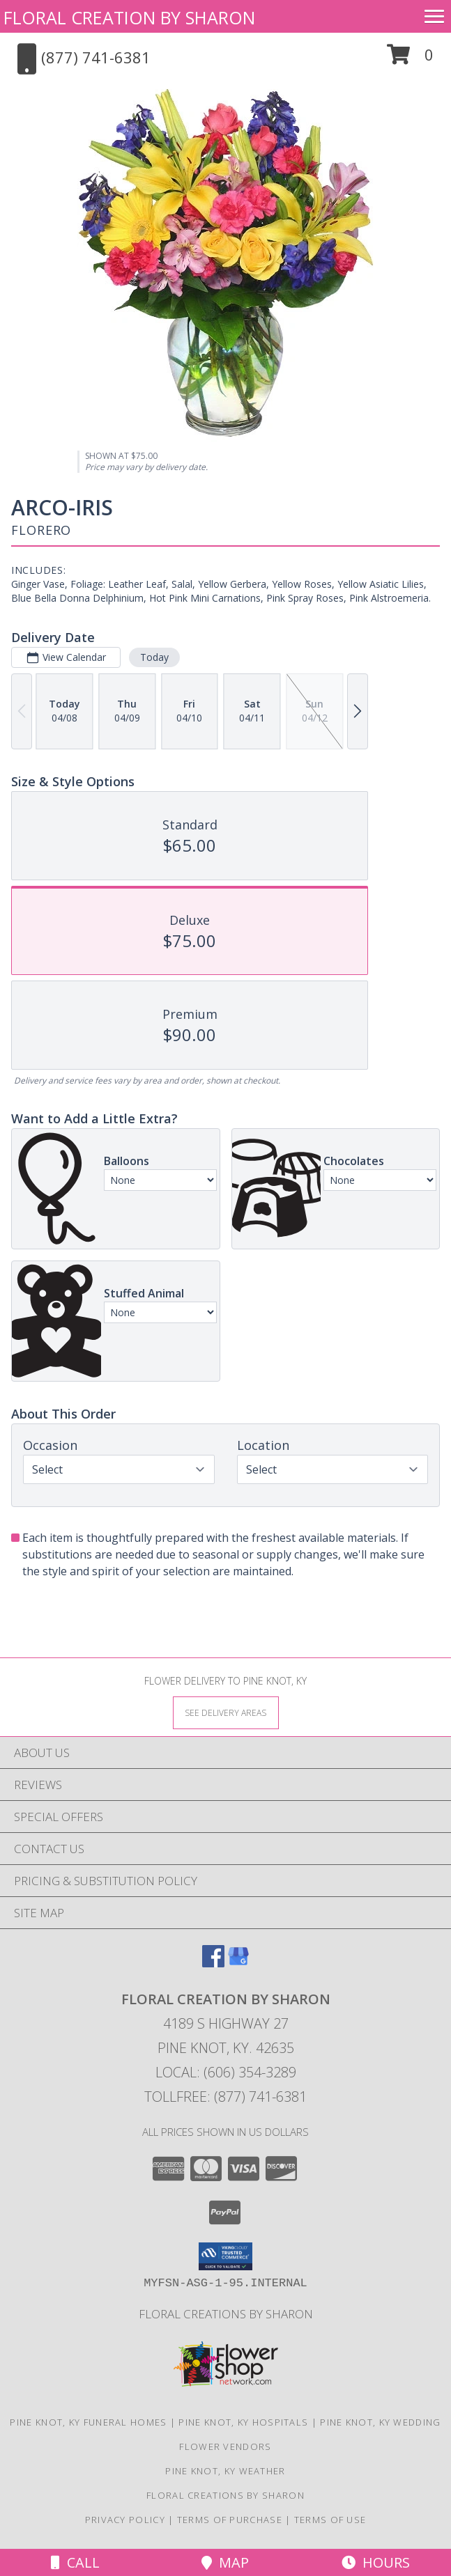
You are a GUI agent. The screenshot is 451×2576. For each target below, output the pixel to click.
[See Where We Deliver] (226, 1712)
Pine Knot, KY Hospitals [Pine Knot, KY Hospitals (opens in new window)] (243, 2422)
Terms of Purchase (229, 2519)
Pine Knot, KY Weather (225, 2471)
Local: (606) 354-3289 (225, 2072)
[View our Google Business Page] (238, 1963)
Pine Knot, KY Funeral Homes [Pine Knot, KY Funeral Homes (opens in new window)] (88, 2422)
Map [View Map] (225, 2562)
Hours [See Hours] (376, 2562)
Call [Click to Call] (75, 2562)
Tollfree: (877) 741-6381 (225, 2096)
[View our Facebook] (213, 1963)
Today (154, 657)
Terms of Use (330, 2519)
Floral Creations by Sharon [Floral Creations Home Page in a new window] (226, 2314)
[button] (410, 59)
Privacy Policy (125, 2519)
